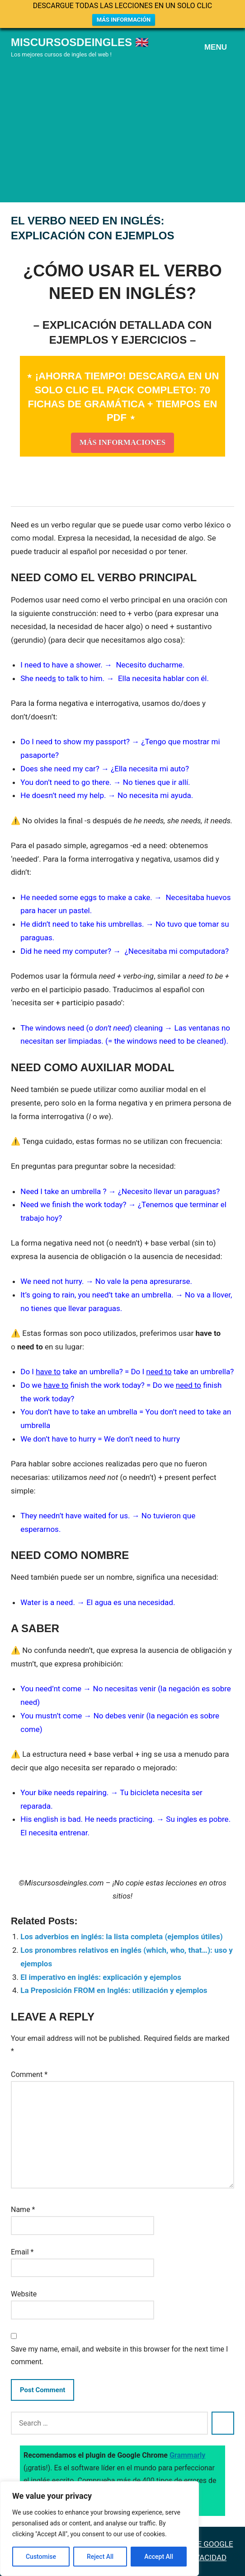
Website (24, 2294)
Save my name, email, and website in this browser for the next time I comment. (119, 2355)
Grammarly (188, 2455)
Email (22, 2252)
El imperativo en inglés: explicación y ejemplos (100, 1977)
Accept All (158, 2556)
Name (23, 2209)
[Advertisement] (122, 129)
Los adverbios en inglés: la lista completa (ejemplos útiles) (121, 1936)
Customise (41, 2556)
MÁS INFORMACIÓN (124, 19)
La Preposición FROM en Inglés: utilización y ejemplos (113, 1990)
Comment (29, 2074)
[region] (99, 2528)
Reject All (100, 2556)
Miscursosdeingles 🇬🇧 (80, 42)
